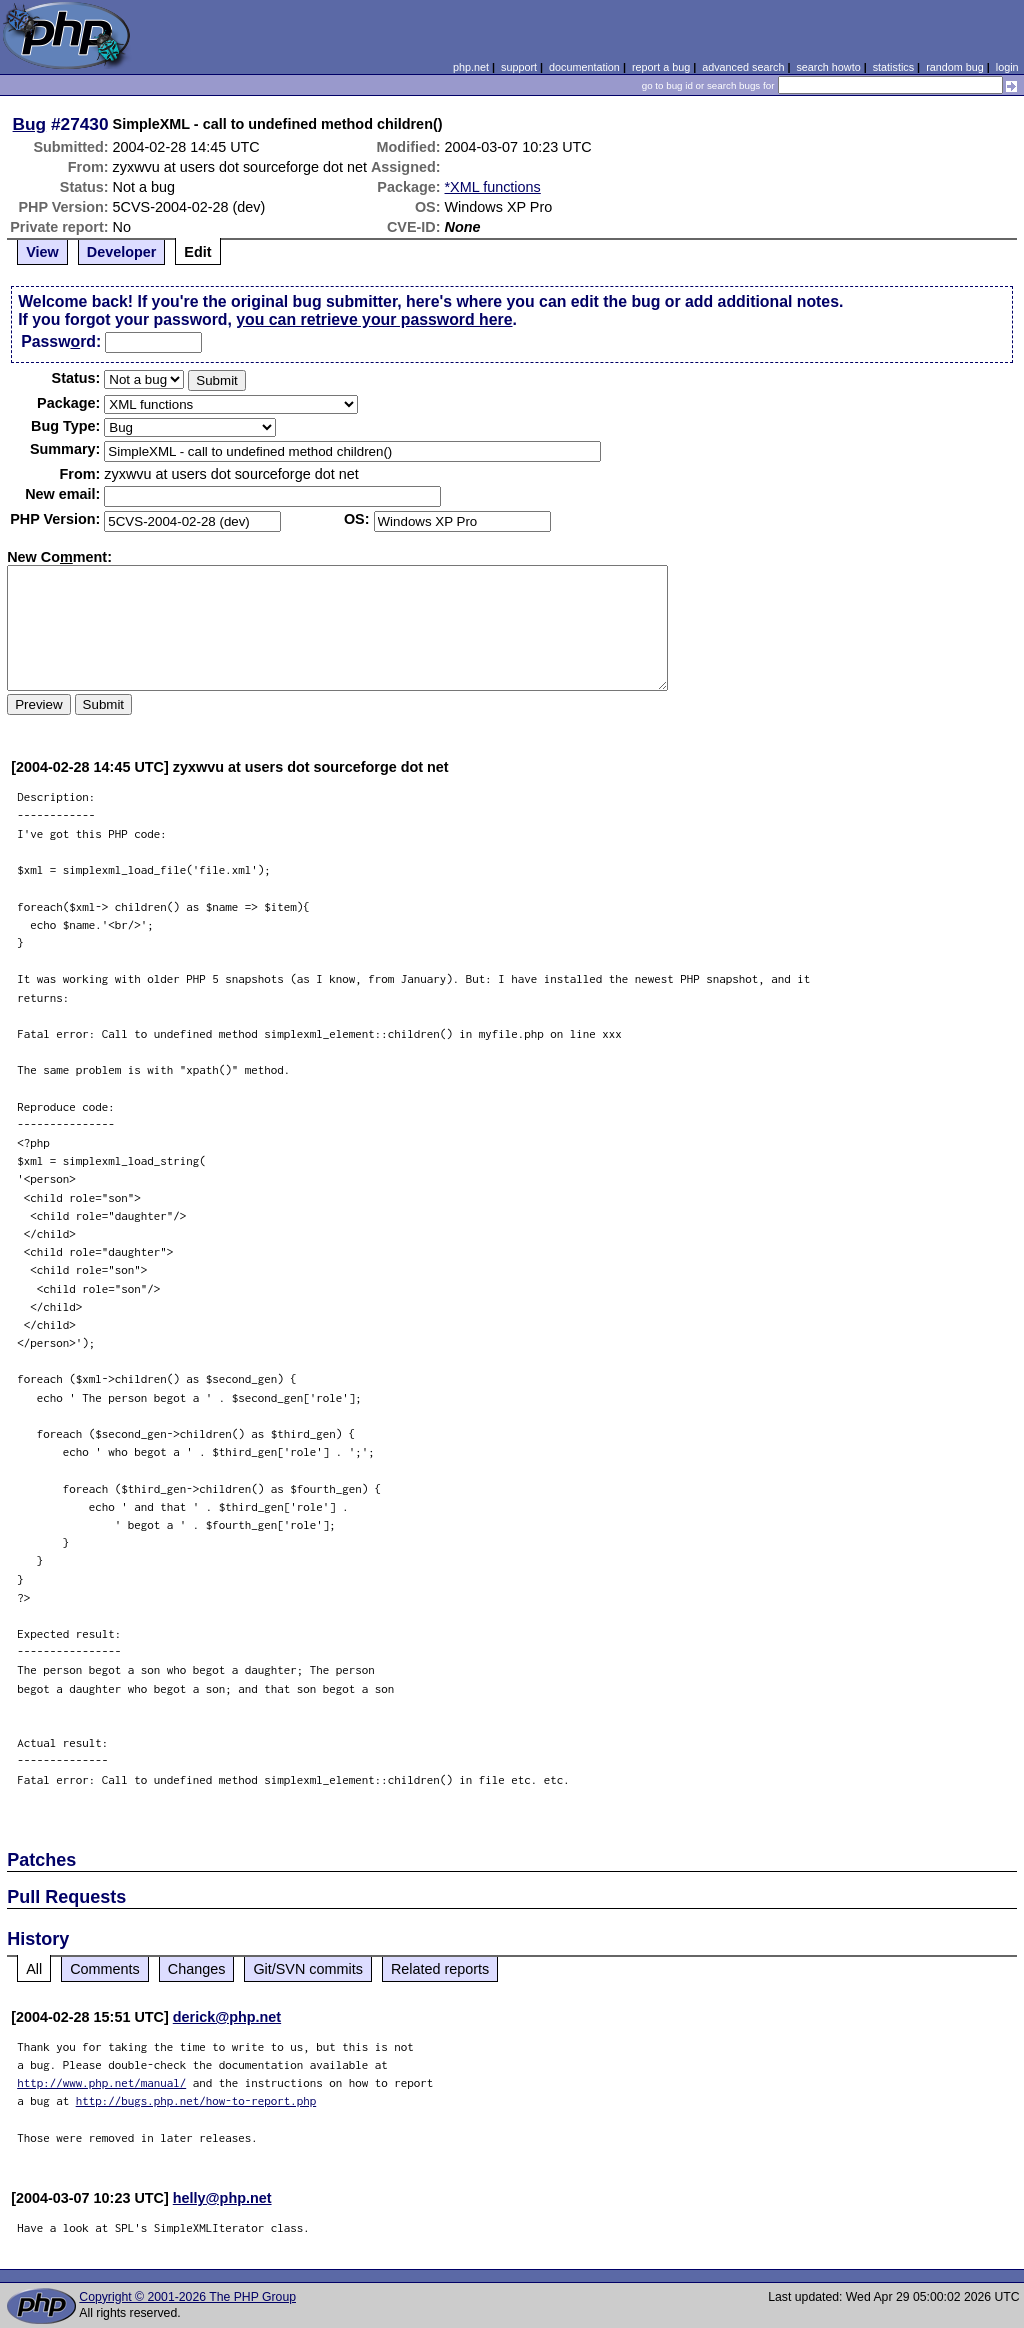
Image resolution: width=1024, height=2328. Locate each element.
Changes (197, 1969)
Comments (105, 1969)
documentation (584, 67)
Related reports (440, 1969)
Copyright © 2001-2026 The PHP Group (187, 2297)
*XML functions (493, 187)
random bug (955, 67)
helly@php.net (222, 2198)
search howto (828, 67)
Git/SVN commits (308, 1969)
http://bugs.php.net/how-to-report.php (196, 2100)
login (1007, 67)
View (42, 252)
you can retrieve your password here (374, 319)
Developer (122, 252)
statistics (893, 67)
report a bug (661, 67)
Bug (30, 124)
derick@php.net (227, 2017)
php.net (471, 67)
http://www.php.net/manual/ (101, 2082)
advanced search (743, 67)
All (34, 1969)
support (519, 67)
